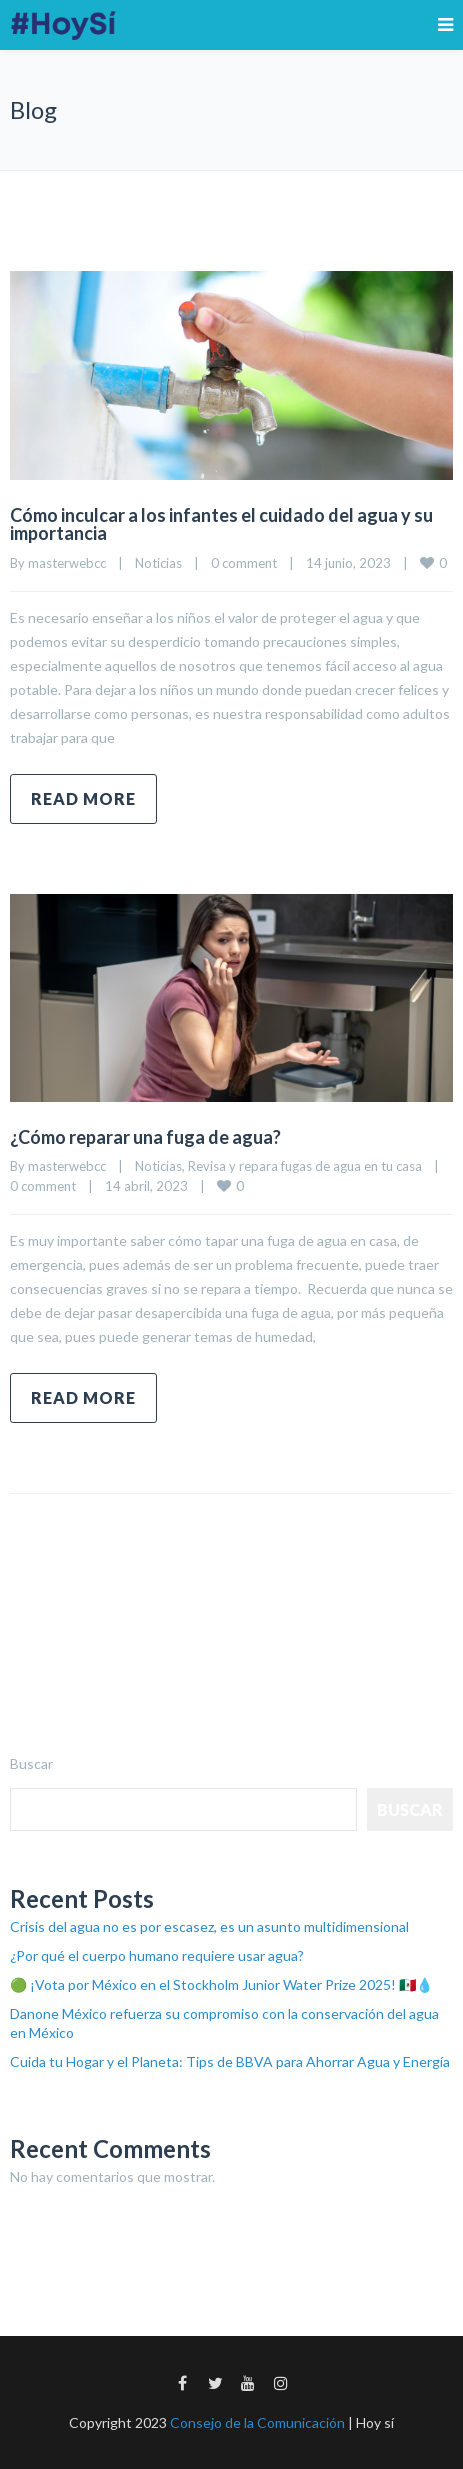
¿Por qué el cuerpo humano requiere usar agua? (157, 1955)
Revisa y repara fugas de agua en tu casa (305, 1166)
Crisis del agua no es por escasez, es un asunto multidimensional (209, 1926)
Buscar (31, 1763)
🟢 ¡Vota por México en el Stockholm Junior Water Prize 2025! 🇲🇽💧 (221, 1984)
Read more (83, 798)
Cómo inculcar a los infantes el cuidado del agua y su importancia (221, 524)
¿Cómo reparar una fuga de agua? (145, 1137)
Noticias (158, 563)
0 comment (244, 563)
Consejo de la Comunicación (257, 2422)
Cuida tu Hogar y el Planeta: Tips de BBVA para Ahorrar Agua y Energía (230, 2061)
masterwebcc (67, 563)
